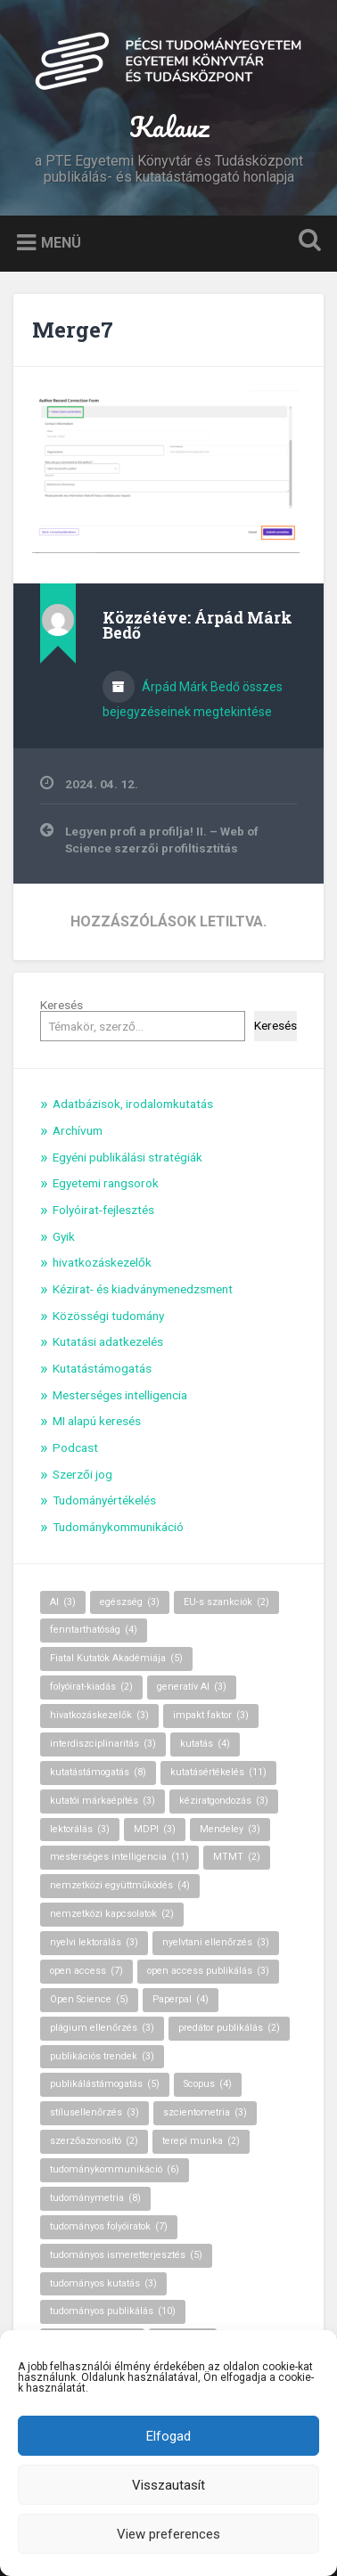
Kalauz (169, 127)
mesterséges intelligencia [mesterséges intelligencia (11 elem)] (119, 1857)
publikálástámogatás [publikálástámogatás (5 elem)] (105, 2084)
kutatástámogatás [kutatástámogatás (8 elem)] (98, 1772)
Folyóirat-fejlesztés (103, 1209)
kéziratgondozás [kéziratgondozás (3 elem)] (223, 1800)
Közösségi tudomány (108, 1315)
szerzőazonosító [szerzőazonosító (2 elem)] (94, 2141)
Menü (61, 242)
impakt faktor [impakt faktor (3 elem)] (211, 1715)
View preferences (168, 2534)
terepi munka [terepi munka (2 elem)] (201, 2141)
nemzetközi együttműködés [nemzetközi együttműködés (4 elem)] (120, 1885)
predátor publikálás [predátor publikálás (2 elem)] (229, 2028)
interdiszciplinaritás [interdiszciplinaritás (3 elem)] (103, 1743)
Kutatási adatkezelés (108, 1341)
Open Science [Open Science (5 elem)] (89, 1999)
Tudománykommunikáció (118, 1527)
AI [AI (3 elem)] (63, 1602)
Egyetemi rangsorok (106, 1183)
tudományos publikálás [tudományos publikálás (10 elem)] (113, 2311)
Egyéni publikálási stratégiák (127, 1157)
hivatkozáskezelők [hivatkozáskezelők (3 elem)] (99, 1715)
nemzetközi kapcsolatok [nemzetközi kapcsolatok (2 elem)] (112, 1914)
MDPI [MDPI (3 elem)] (155, 1829)
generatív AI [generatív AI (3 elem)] (191, 1686)
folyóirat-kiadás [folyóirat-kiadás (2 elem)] (91, 1686)
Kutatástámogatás (102, 1368)
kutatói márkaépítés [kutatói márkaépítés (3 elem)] (102, 1800)
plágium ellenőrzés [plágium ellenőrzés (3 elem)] (102, 2028)
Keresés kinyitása (306, 242)
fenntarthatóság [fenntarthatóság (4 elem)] (93, 1629)
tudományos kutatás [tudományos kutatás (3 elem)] (103, 2283)
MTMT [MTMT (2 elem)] (236, 1857)
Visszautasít (168, 2485)
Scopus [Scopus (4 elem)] (208, 2084)
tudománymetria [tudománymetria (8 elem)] (95, 2198)
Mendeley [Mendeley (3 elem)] (230, 1829)
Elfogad (168, 2436)
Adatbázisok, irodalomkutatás (133, 1103)
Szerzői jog (82, 1474)
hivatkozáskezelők (102, 1262)
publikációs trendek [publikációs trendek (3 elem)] (102, 2056)
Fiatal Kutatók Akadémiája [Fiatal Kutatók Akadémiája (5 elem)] (116, 1658)
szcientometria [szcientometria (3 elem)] (205, 2112)
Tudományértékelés (104, 1500)
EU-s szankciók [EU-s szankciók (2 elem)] (226, 1602)
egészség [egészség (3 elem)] (130, 1602)
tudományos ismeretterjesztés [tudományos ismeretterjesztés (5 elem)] (126, 2255)
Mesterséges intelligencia (120, 1395)
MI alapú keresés (97, 1421)
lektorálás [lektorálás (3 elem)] (80, 1829)
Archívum (78, 1130)
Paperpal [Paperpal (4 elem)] (180, 1999)
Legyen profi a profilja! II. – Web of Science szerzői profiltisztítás (162, 839)
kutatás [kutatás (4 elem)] (205, 1743)
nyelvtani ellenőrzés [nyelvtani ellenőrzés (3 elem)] (215, 1942)
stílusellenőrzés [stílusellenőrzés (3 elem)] (94, 2112)
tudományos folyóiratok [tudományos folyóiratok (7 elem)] (109, 2226)
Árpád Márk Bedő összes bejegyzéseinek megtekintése (193, 699)
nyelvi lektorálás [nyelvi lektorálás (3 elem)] (94, 1942)
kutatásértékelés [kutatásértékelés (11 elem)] (218, 1772)
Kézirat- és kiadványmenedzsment (143, 1289)
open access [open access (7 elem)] (86, 1971)
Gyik (64, 1236)
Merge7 (72, 329)
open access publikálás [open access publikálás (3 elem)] (208, 1971)
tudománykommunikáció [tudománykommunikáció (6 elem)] (114, 2169)
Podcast (75, 1447)
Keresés (61, 1005)
